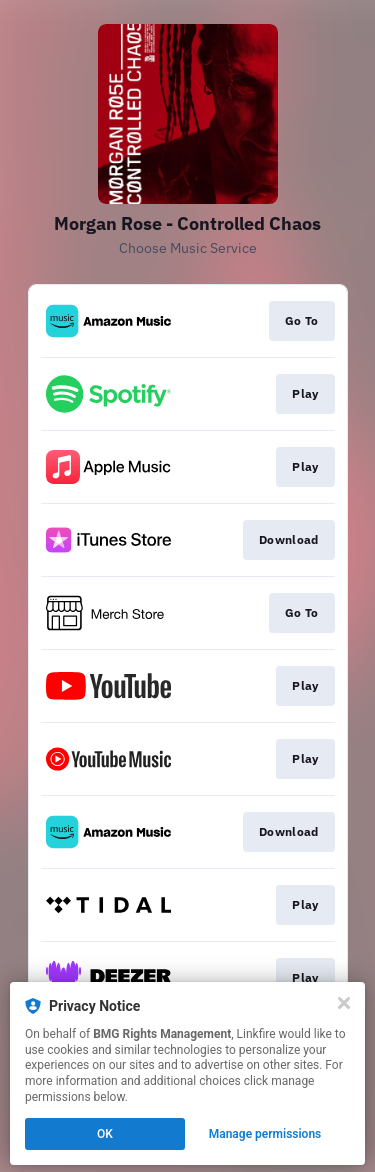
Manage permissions (265, 1134)
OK (105, 1134)
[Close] (344, 1003)
